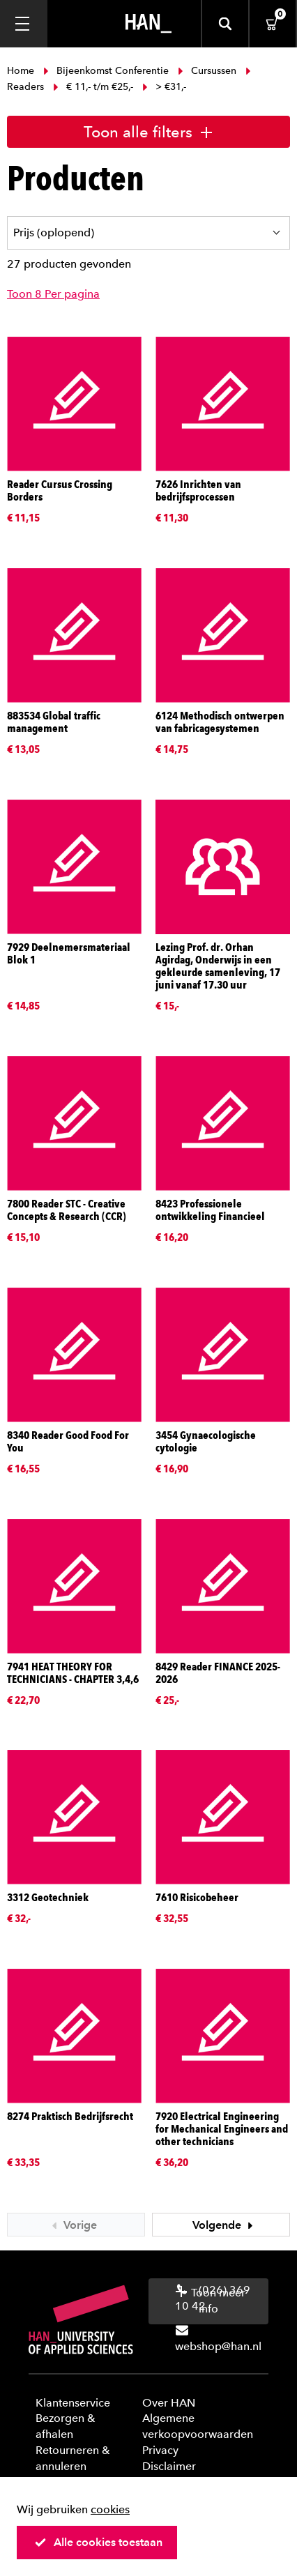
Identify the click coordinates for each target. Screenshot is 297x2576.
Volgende (224, 2225)
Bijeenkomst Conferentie (106, 71)
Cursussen (207, 71)
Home (22, 71)
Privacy (160, 2450)
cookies (110, 2509)
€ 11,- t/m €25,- (93, 87)
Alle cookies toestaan (98, 2542)
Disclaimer (169, 2466)
